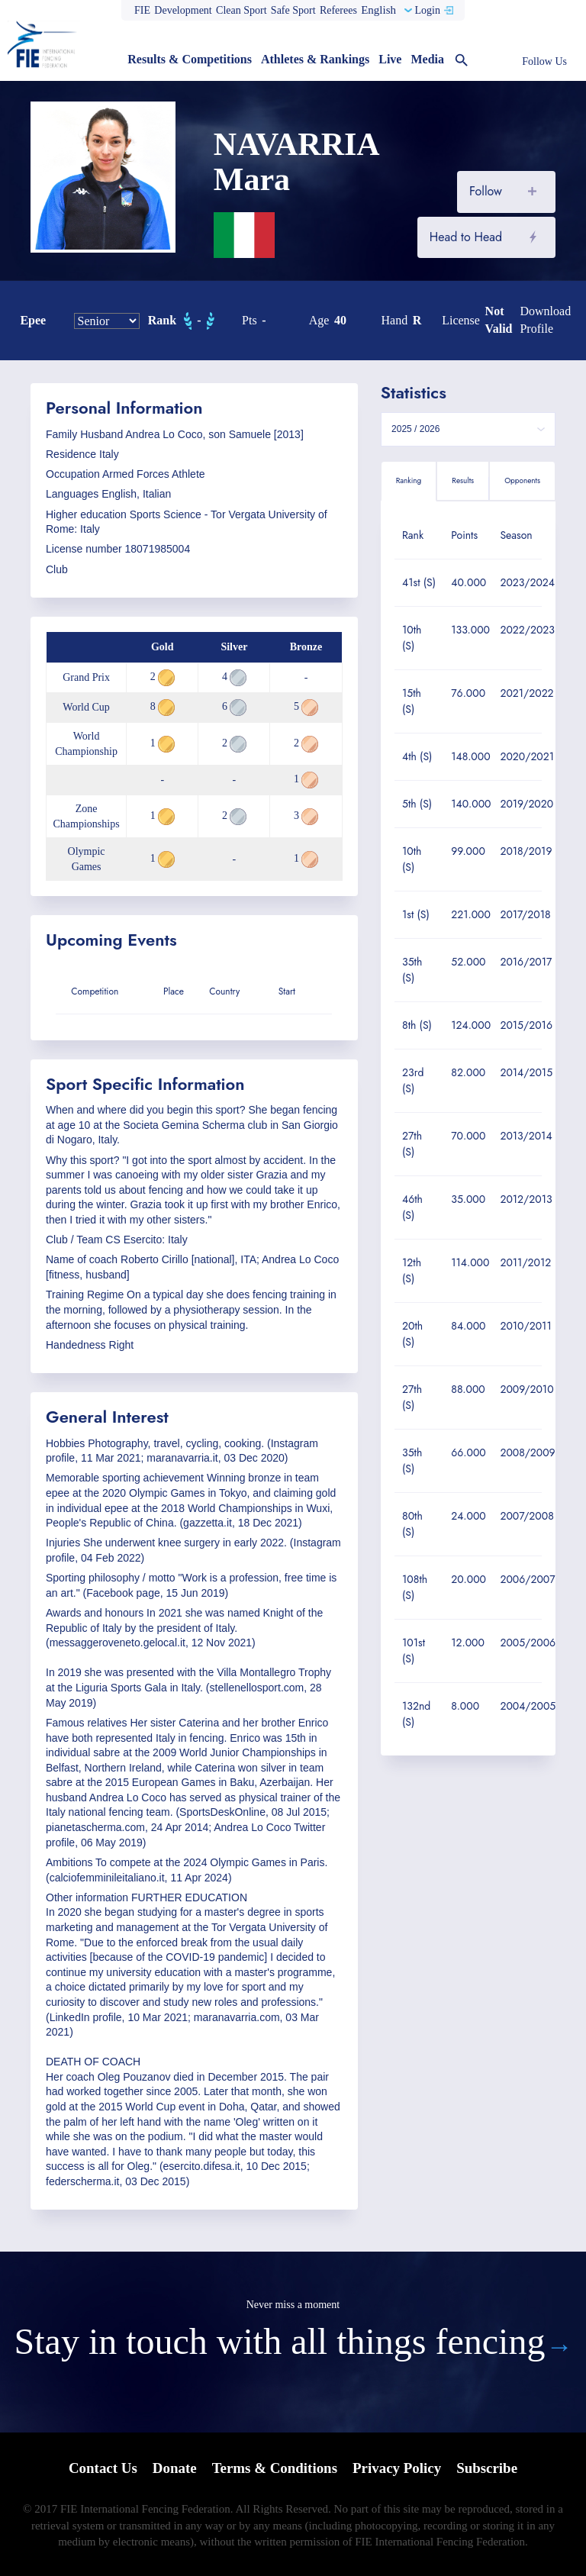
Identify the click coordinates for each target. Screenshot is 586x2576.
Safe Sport (293, 10)
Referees (338, 10)
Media (427, 59)
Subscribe (487, 2468)
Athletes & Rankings (315, 59)
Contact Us (102, 2468)
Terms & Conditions (274, 2468)
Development (182, 10)
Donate (174, 2468)
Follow (485, 191)
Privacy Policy (397, 2468)
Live (389, 59)
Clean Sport (241, 10)
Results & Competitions (189, 59)
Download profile (545, 320)
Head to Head (466, 237)
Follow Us (544, 61)
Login (427, 10)
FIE (142, 10)
